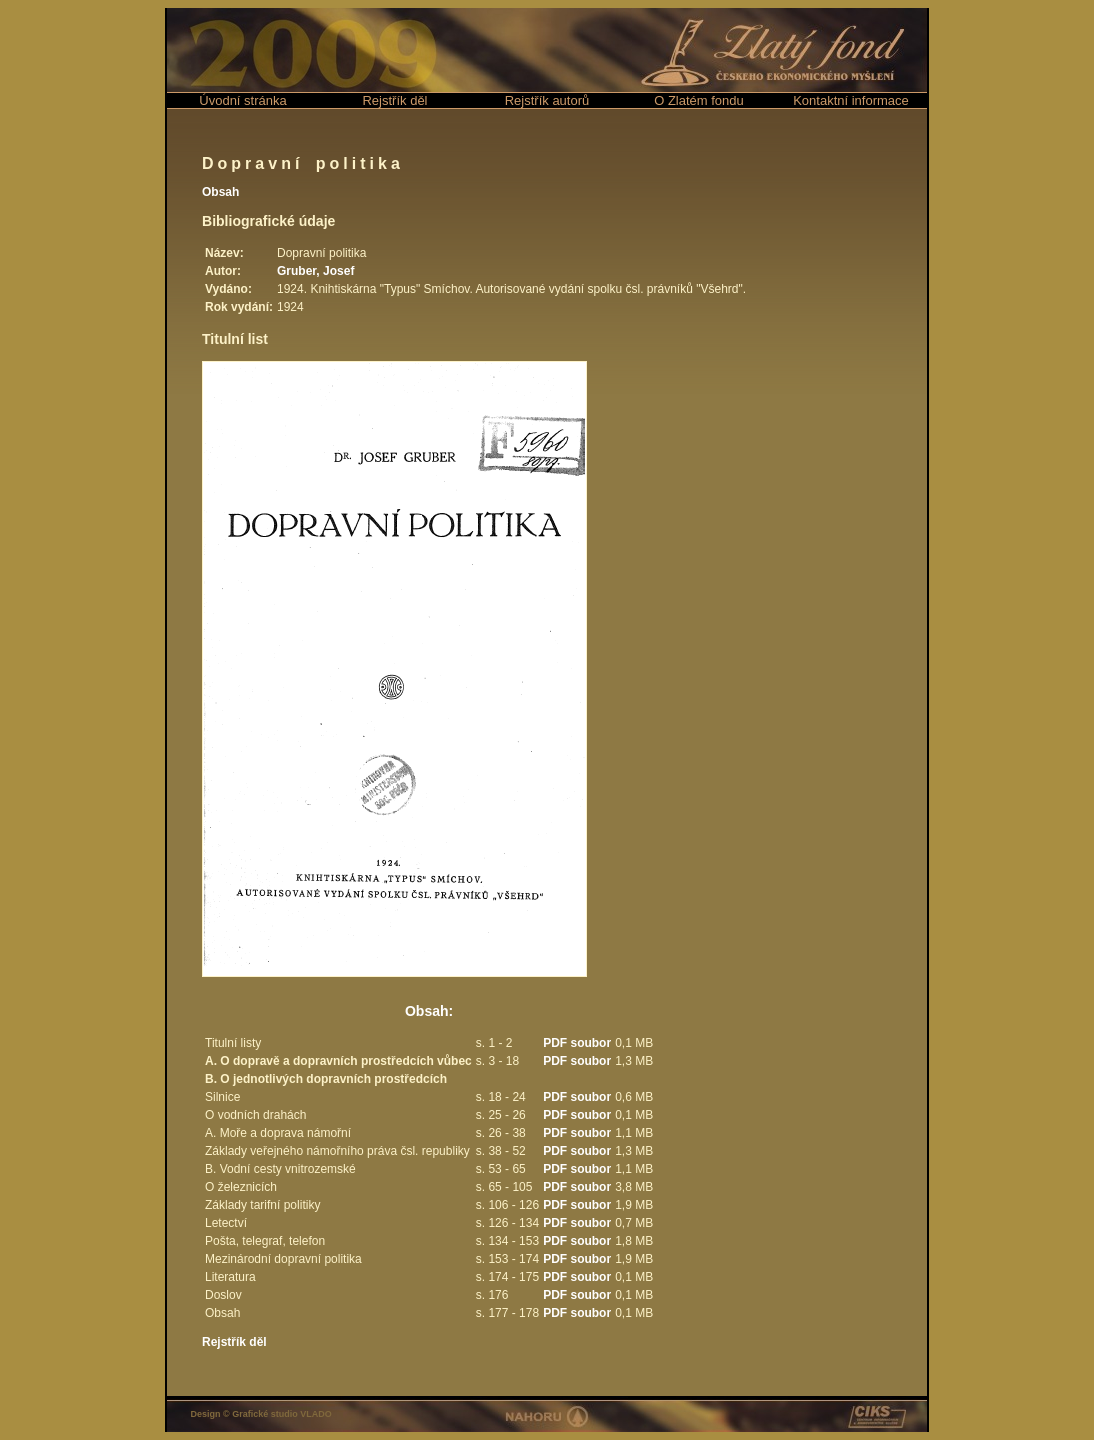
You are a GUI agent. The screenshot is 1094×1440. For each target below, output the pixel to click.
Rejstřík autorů (547, 100)
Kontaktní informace (851, 100)
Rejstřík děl (394, 100)
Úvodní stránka (242, 100)
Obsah (220, 192)
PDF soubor (577, 1043)
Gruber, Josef (315, 271)
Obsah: (429, 1011)
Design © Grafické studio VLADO (261, 1414)
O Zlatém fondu (699, 100)
